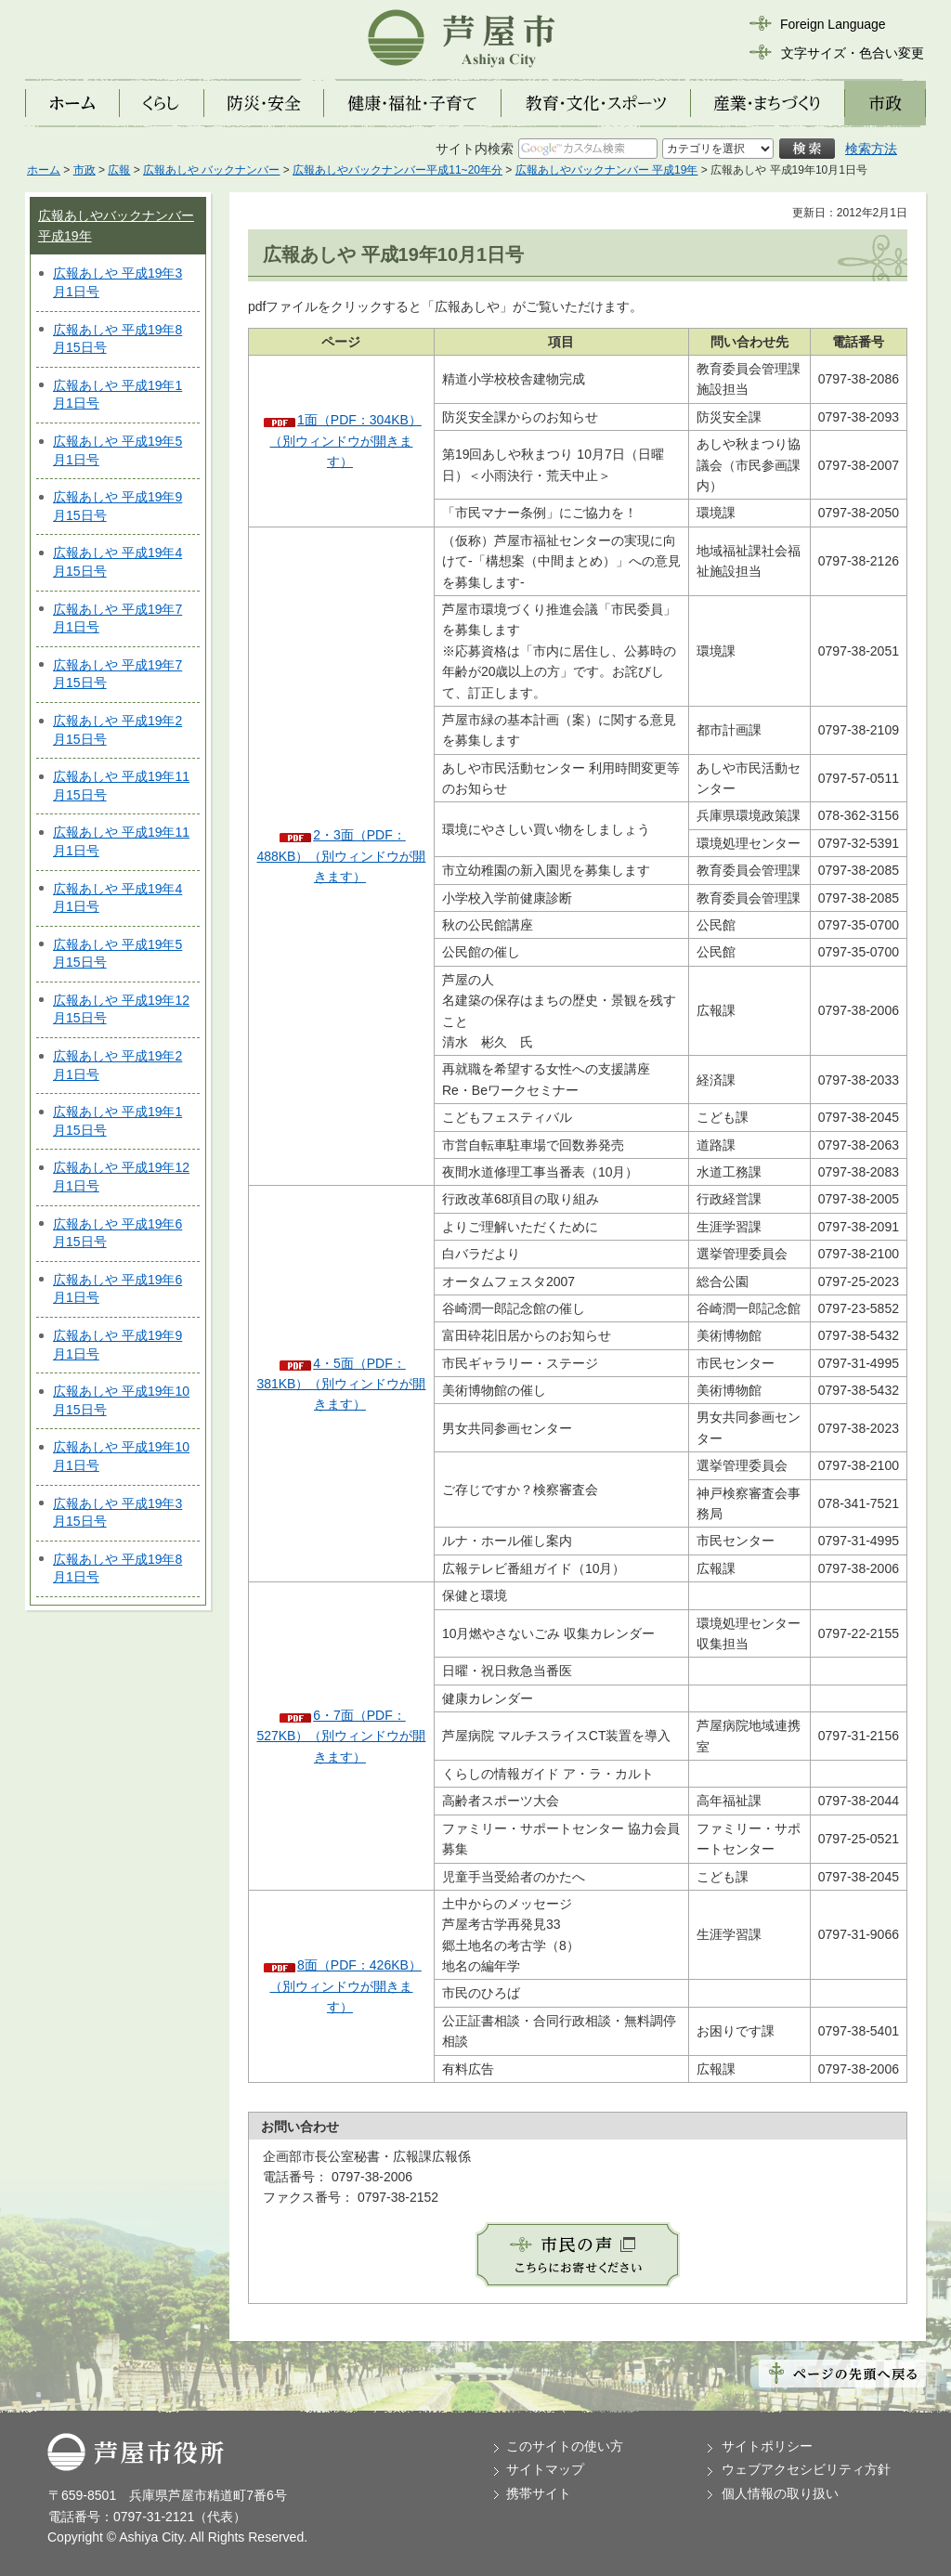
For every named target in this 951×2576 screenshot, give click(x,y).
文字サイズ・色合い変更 (852, 53)
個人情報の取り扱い (780, 2493)
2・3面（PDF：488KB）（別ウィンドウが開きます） (340, 855)
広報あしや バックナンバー (211, 169)
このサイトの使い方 (564, 2446)
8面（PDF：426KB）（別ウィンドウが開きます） (345, 1986)
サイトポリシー (767, 2446)
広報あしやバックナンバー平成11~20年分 (397, 169)
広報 (119, 169)
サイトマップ (545, 2469)
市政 (84, 169)
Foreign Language (833, 24)
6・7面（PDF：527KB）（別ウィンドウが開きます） (340, 1736)
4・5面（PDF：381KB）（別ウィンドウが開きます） (340, 1384)
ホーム (43, 169)
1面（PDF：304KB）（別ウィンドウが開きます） (345, 440)
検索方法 (871, 148)
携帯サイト (538, 2493)
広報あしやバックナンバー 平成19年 (606, 169)
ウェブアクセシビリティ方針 (806, 2469)
